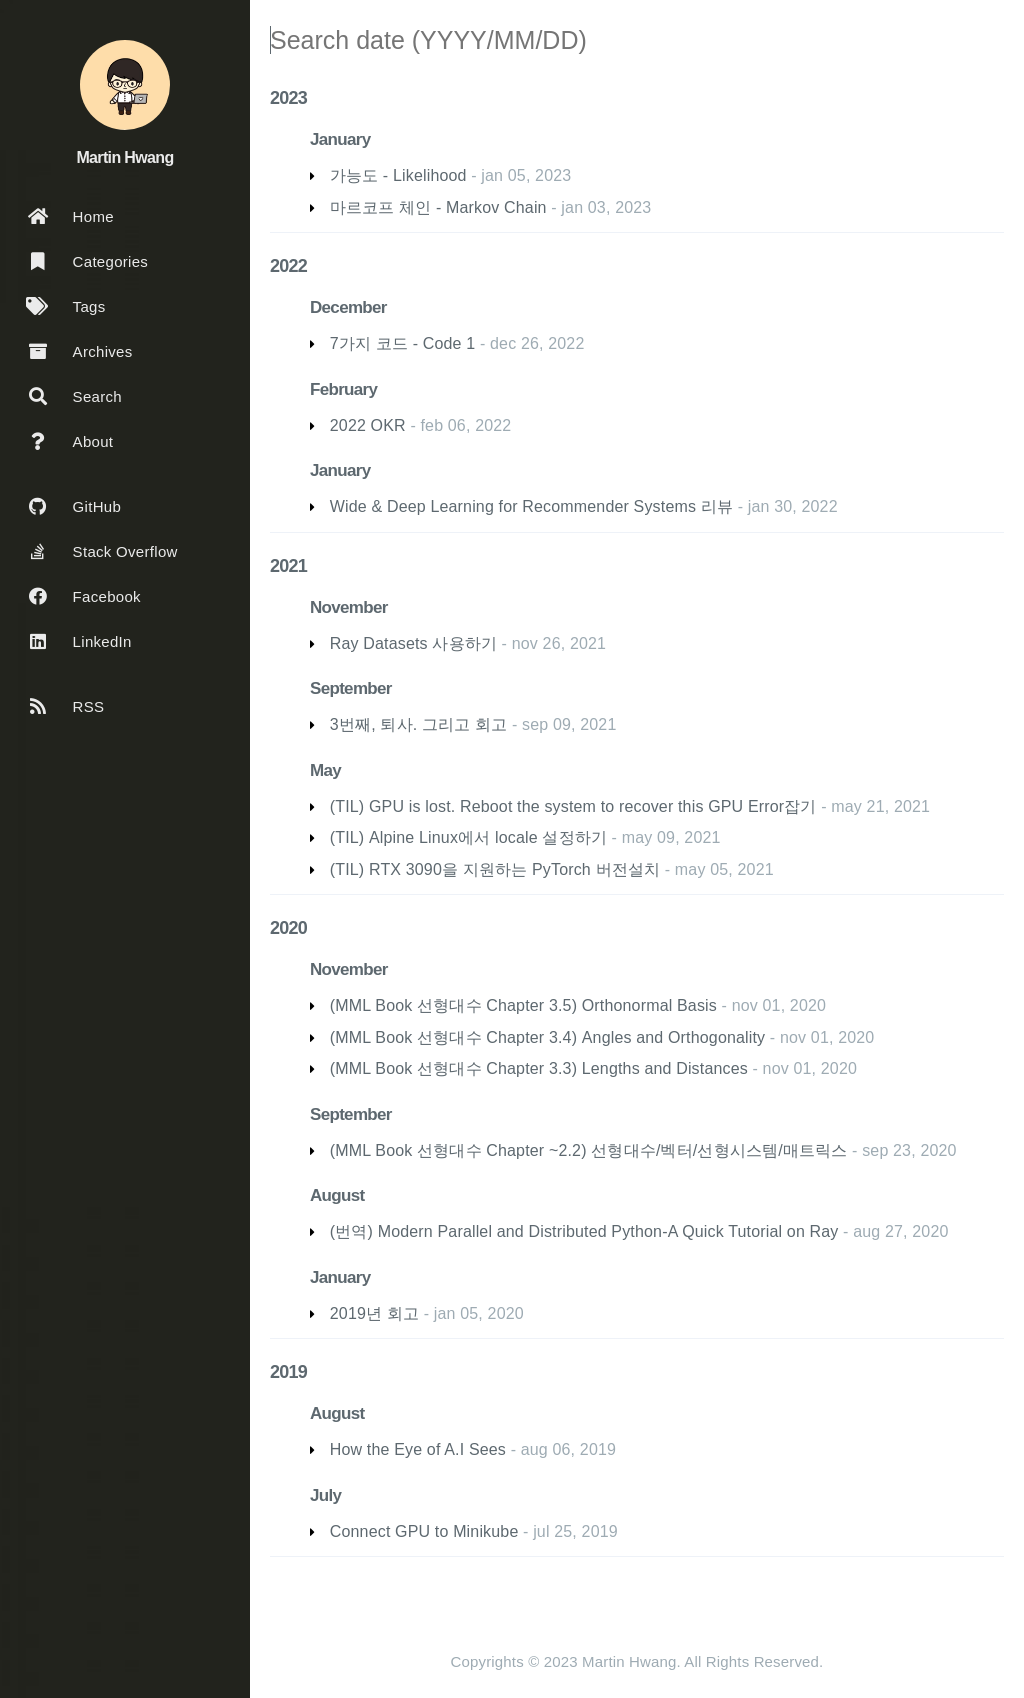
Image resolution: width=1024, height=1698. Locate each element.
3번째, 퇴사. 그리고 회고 (419, 724)
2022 (288, 266)
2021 (288, 566)
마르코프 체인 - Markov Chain (438, 207)
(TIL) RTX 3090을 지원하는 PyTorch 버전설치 (495, 869)
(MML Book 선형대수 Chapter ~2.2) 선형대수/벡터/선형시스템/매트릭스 (589, 1150)
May (325, 770)
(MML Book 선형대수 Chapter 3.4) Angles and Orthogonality (547, 1037)
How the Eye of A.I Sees (418, 1449)
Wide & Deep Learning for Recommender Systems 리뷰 (531, 506)
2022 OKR (368, 425)
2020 (288, 928)
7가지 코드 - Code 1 (403, 343)
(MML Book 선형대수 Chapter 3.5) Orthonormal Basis (523, 1005)
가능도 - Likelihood (398, 175)
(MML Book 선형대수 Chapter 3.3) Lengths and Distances (539, 1068)
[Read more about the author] (125, 85)
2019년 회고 (374, 1313)
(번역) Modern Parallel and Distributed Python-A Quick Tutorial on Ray (584, 1231)
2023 (288, 98)
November (349, 607)
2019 (288, 1372)
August (337, 1195)
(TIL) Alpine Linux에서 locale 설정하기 (468, 837)
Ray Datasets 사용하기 (413, 643)
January (340, 139)
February (343, 389)
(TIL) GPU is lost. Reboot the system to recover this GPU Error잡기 (573, 806)
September (351, 688)
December (348, 307)
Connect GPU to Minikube (424, 1531)
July (325, 1495)
